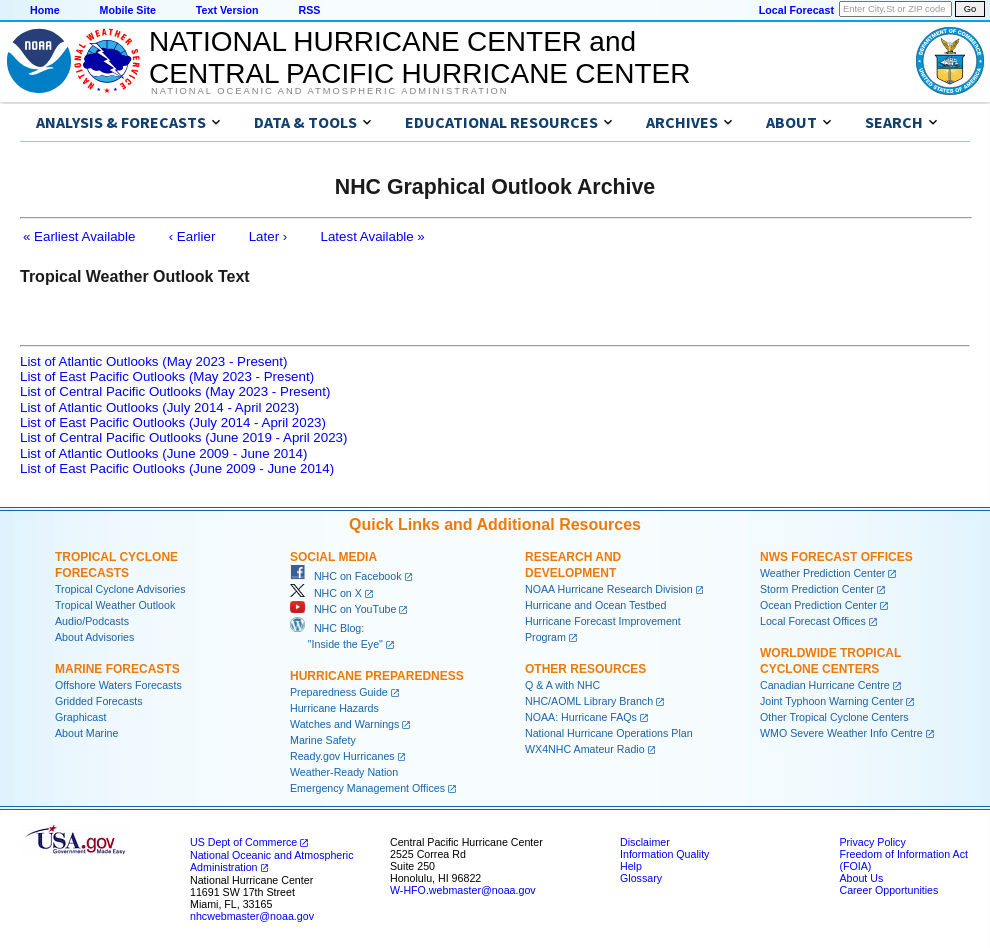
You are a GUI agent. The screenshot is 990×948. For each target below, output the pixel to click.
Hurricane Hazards (334, 708)
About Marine (86, 733)
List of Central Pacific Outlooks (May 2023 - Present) (175, 391)
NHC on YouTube (343, 609)
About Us (861, 878)
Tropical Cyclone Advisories (120, 589)
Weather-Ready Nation (344, 772)
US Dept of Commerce (243, 842)
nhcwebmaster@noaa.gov (252, 916)
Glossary (641, 878)
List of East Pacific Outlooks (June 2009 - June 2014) (177, 468)
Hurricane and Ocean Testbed (595, 605)
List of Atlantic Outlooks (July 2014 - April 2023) (159, 407)
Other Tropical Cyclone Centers (834, 717)
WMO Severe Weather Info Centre (841, 733)
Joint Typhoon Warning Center (831, 701)
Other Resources (585, 669)
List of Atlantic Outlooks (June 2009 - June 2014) (163, 453)
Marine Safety (323, 740)
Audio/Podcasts (92, 621)
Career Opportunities (888, 890)
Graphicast (81, 717)
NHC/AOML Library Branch (589, 701)
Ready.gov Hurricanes (342, 756)
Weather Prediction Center (822, 573)
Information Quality (664, 854)
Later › (268, 236)
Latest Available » (373, 236)
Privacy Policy (872, 842)
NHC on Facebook (346, 576)
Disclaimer (645, 842)
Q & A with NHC (562, 685)
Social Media (333, 557)
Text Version (227, 10)
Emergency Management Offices (367, 788)
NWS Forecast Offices (836, 557)
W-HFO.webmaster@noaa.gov (463, 890)
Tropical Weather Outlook (115, 605)
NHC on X (326, 593)
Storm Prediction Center (817, 589)
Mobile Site (128, 10)
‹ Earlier (192, 236)
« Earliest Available (79, 236)
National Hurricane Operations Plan (609, 733)
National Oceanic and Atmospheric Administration (329, 91)
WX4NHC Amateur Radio (585, 749)
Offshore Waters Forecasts (118, 685)
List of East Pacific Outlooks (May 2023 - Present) (167, 376)
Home (45, 10)
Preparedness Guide (339, 692)
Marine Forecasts (117, 669)
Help (631, 866)
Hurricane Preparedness (377, 676)
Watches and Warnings (344, 724)
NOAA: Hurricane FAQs (581, 717)
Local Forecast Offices (813, 621)
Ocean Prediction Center (818, 605)
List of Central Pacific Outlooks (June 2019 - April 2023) (183, 437)
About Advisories (94, 637)
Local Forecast (796, 10)
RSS (309, 10)
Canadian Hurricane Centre (825, 685)
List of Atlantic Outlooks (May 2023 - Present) (153, 361)
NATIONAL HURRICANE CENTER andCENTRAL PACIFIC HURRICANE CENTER (419, 57)
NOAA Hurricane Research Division (609, 589)
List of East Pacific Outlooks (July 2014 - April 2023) (173, 422)
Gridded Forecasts (99, 701)
